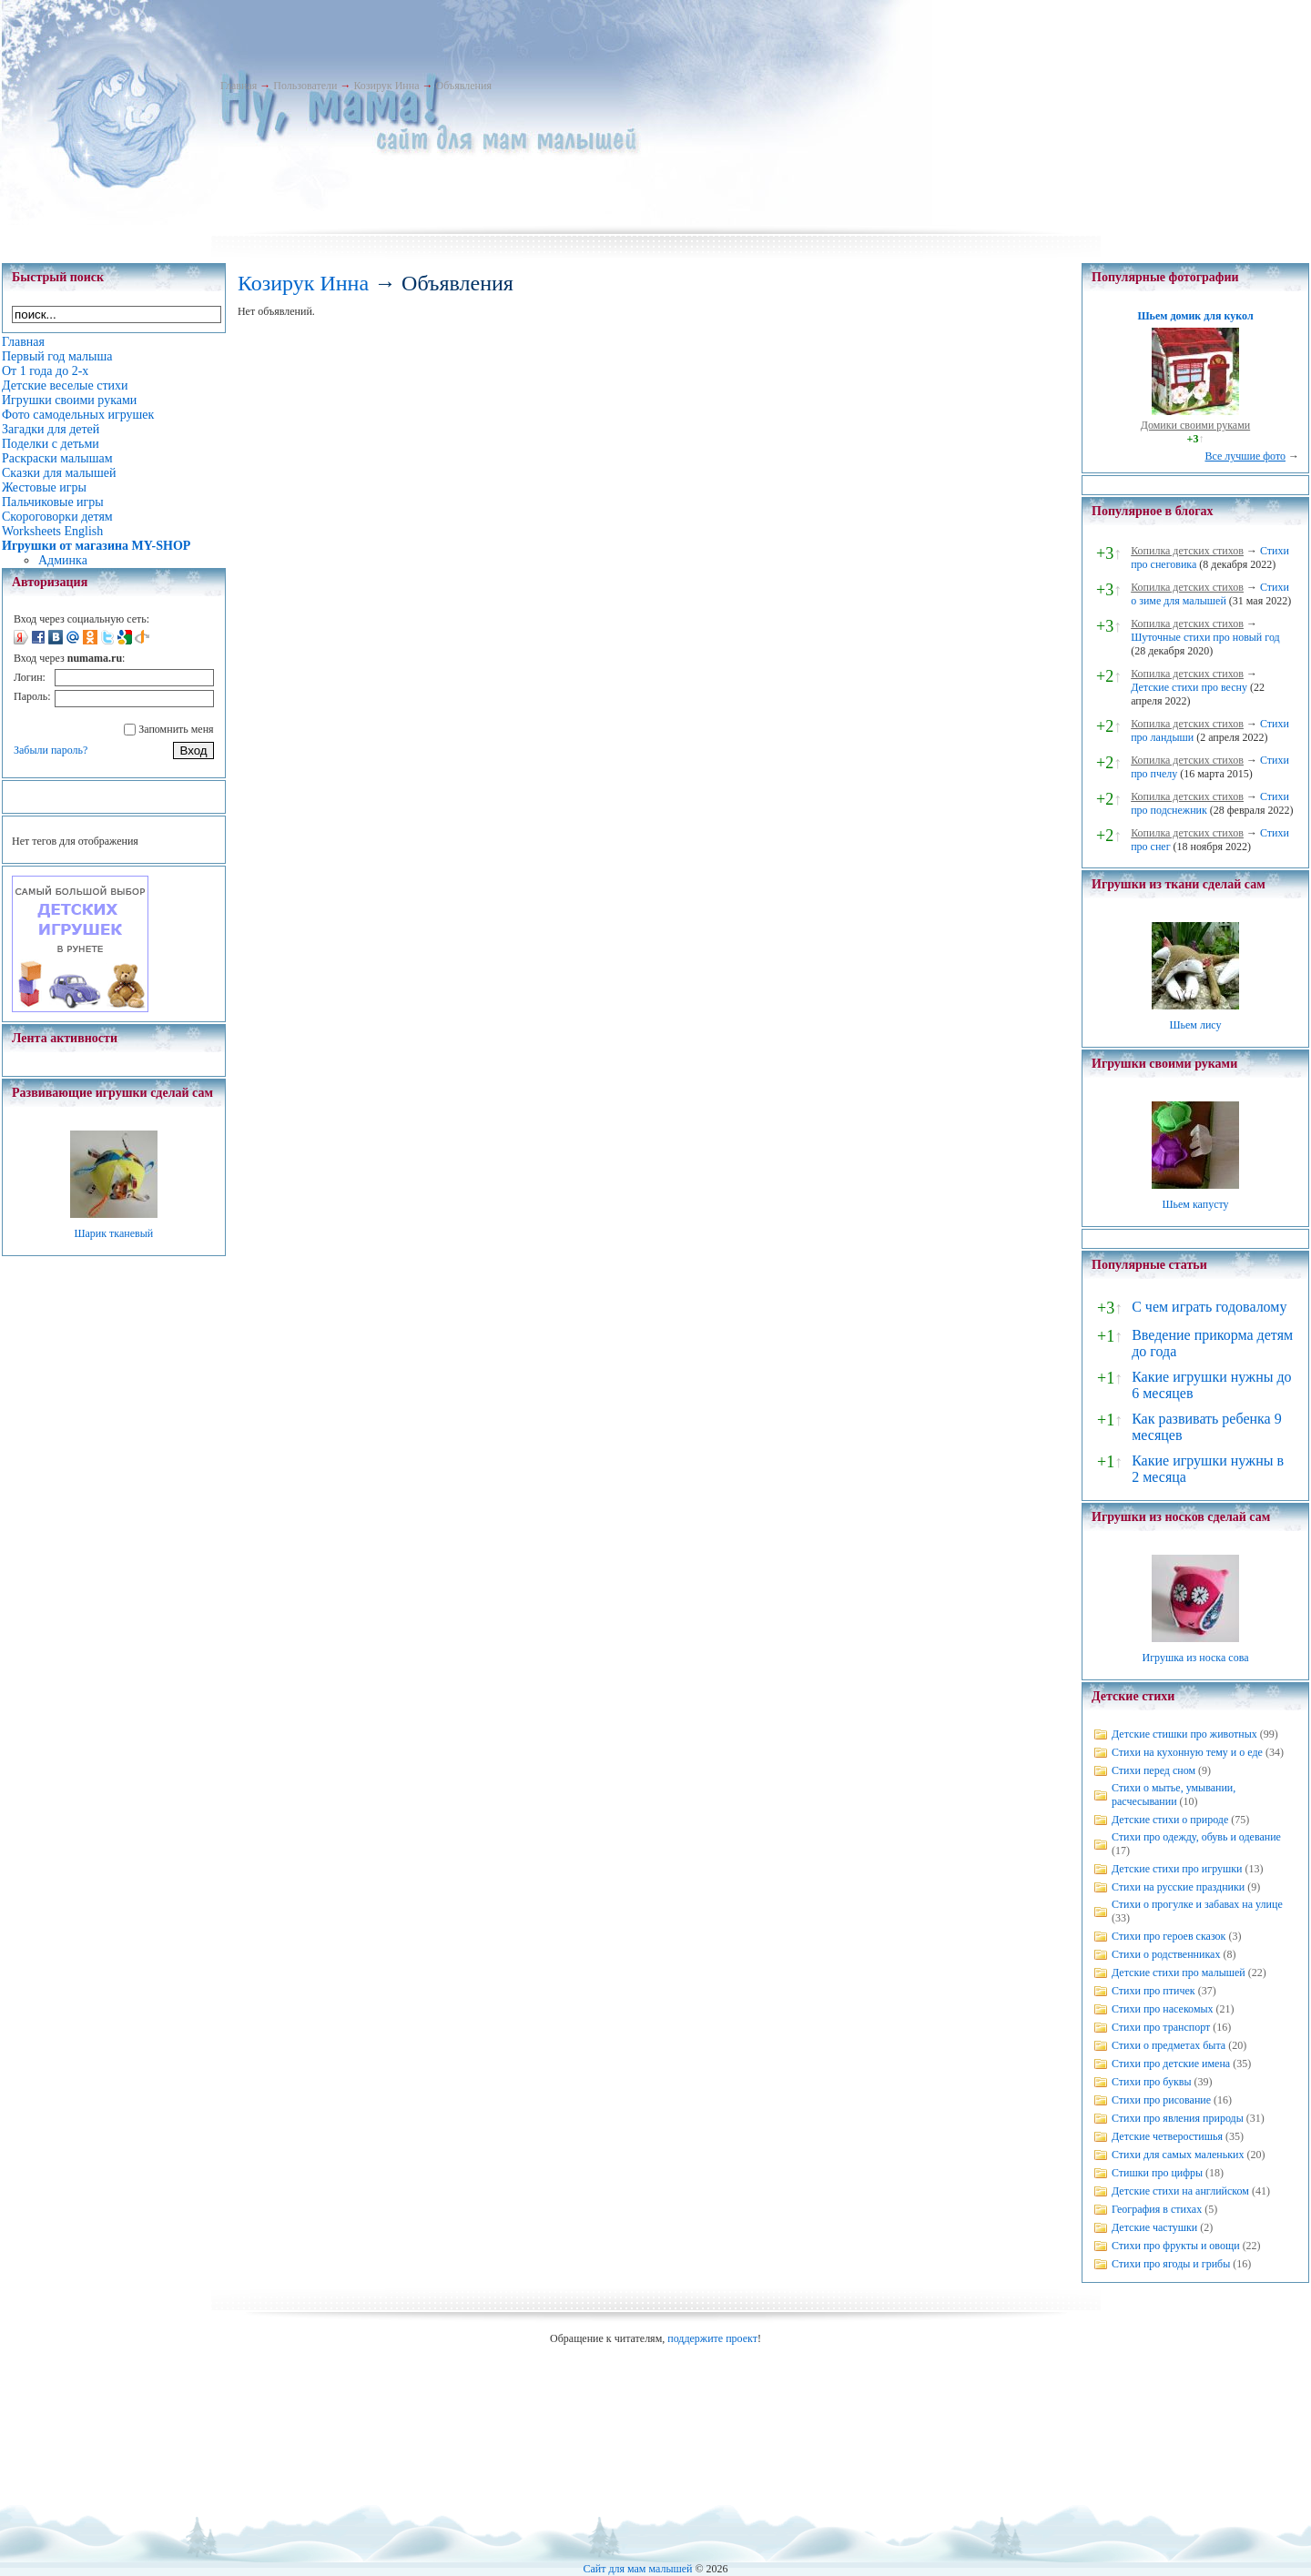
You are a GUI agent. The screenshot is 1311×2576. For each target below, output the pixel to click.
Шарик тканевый (113, 1233)
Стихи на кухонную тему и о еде (1187, 1752)
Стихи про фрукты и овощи (1176, 2245)
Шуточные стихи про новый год (1205, 637)
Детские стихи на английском (1180, 2191)
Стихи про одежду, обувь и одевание (1196, 1837)
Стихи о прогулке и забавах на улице (1197, 1904)
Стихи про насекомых (1163, 2009)
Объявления (464, 85)
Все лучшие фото (1245, 456)
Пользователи (305, 85)
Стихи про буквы (1152, 2081)
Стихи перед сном (1153, 1770)
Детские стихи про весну (1189, 687)
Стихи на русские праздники (1178, 1887)
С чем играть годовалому (1209, 1306)
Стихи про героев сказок (1168, 1936)
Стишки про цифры (1157, 2172)
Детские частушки (1154, 2227)
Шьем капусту (1195, 1204)
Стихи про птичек (1153, 1990)
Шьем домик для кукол (1195, 315)
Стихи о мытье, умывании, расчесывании (1173, 1794)
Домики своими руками (1195, 425)
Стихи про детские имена (1171, 2063)
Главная (238, 85)
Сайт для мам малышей (637, 2568)
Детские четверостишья (1167, 2136)
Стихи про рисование (1161, 2100)
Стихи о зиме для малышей (1210, 594)
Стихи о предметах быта (1168, 2045)
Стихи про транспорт (1161, 2027)
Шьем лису (1195, 1025)
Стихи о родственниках (1166, 1954)
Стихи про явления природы (1178, 2118)
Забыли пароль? (50, 750)
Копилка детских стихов (1187, 550)
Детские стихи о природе (1170, 1819)
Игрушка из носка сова (1196, 1657)
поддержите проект (712, 2338)
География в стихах (1157, 2209)
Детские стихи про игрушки (1177, 1868)
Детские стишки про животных (1184, 1734)
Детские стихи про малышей (1178, 1972)
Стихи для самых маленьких (1178, 2154)
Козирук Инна (386, 85)
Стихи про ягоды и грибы (1171, 2263)
